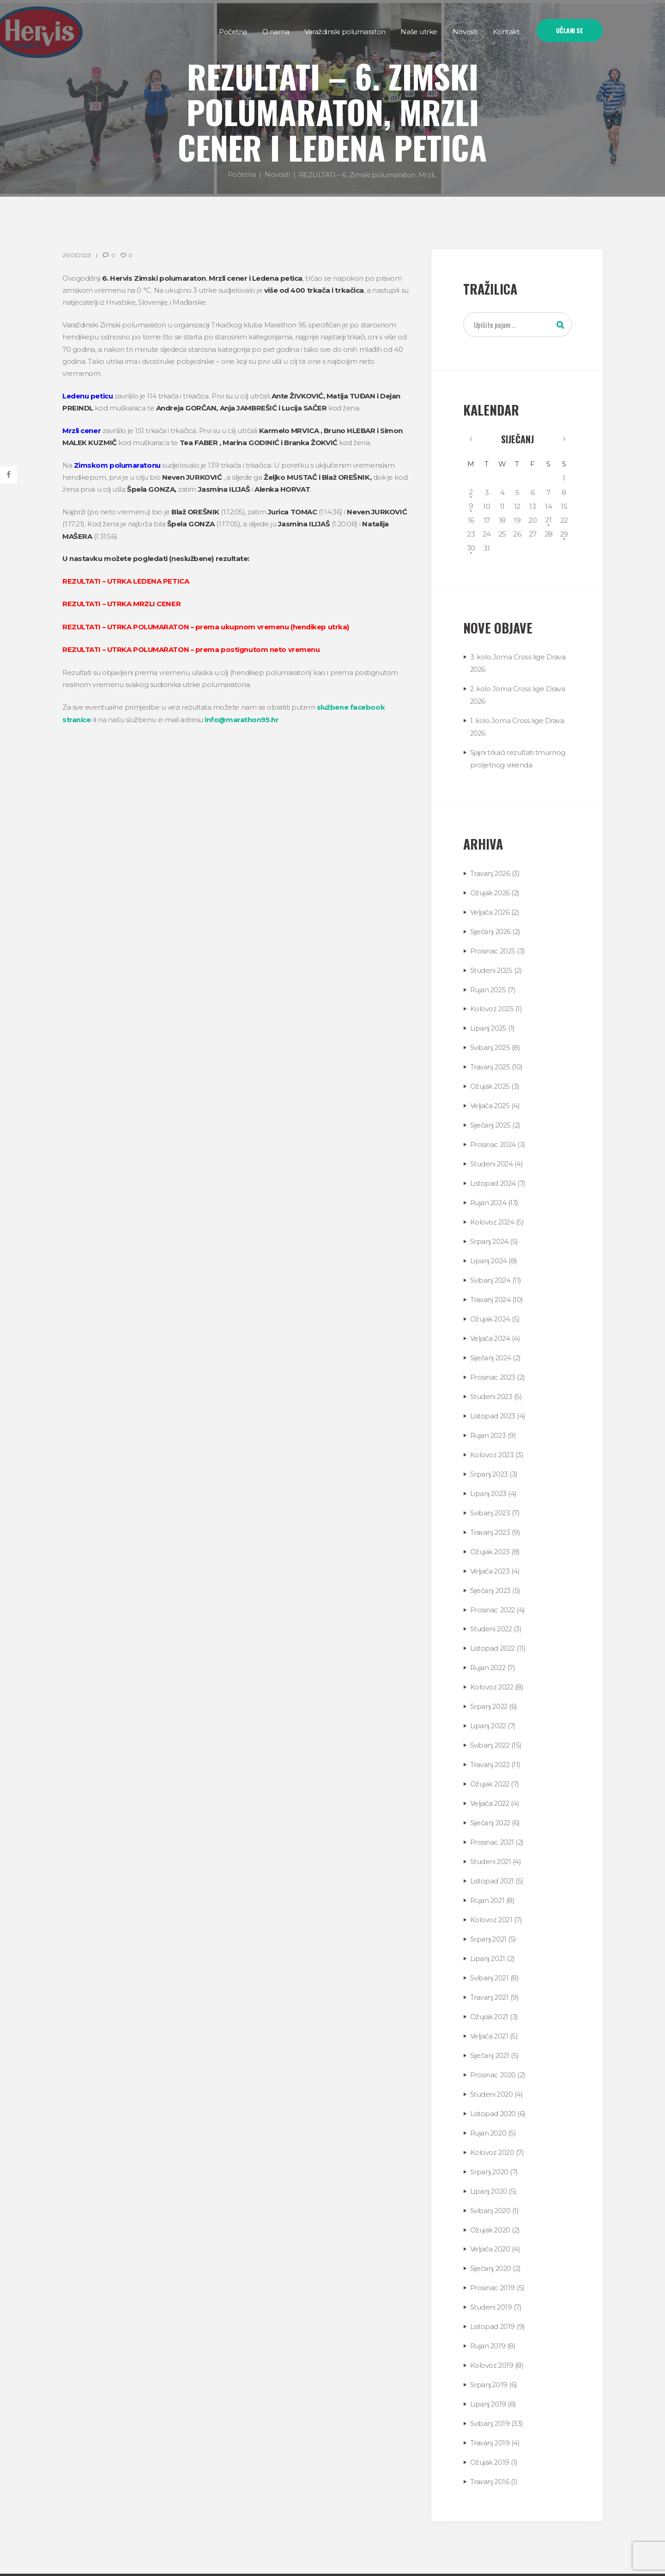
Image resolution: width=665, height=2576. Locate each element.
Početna (242, 174)
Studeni (492, 965)
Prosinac (493, 946)
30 (470, 547)
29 (563, 534)
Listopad (493, 1175)
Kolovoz (492, 1003)
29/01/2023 (76, 255)
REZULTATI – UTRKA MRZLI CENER (122, 603)
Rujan (488, 984)
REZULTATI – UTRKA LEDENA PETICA (126, 580)
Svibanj (490, 1042)
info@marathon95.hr (241, 717)
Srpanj (489, 1232)
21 (547, 520)
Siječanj (517, 439)
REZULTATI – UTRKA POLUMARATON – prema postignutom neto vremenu (192, 648)
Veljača (490, 908)
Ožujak (490, 889)
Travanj (490, 870)
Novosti (277, 174)
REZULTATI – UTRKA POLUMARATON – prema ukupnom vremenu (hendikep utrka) (206, 625)
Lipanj (489, 1023)
